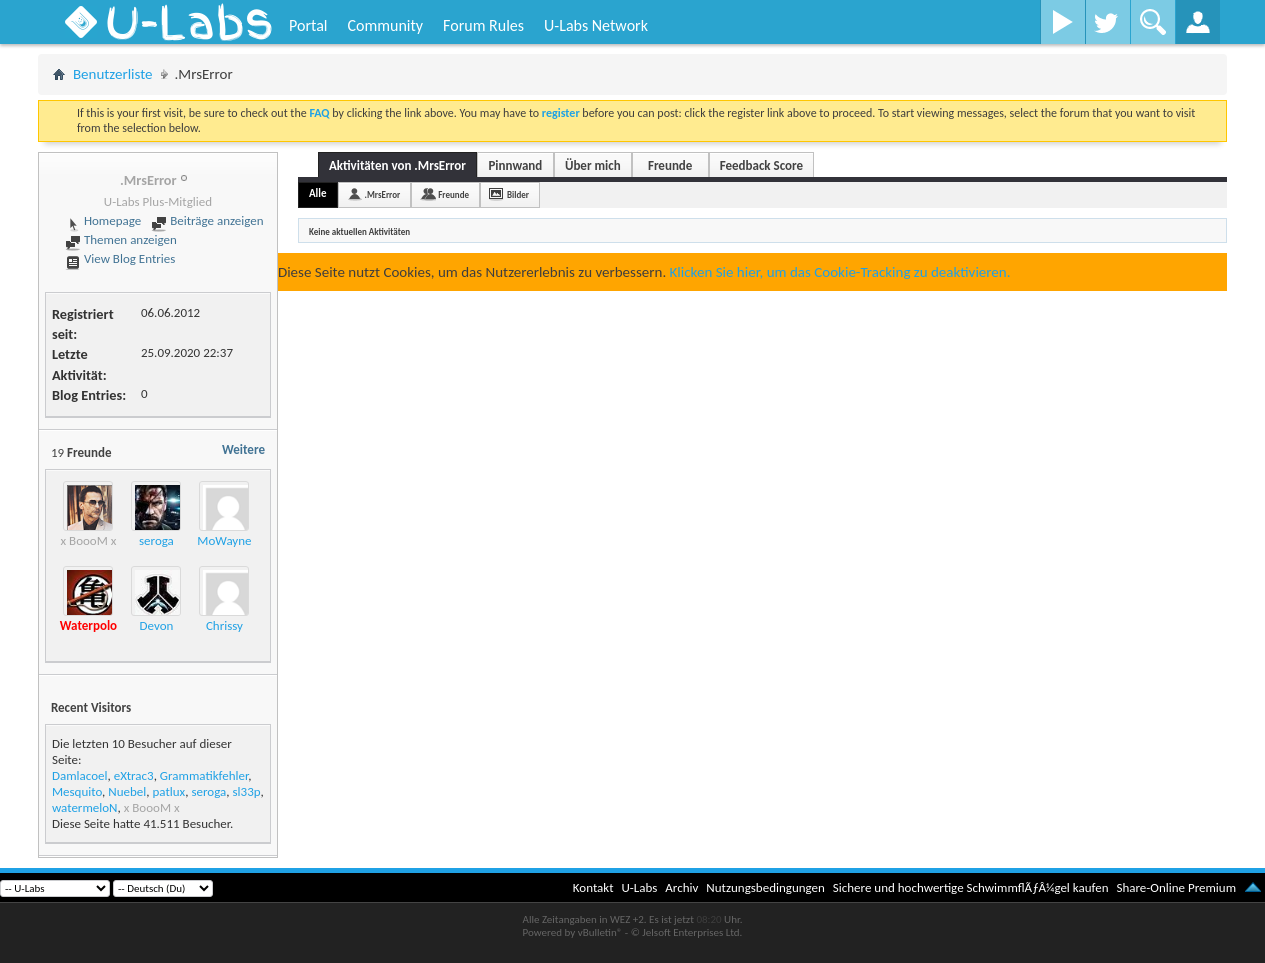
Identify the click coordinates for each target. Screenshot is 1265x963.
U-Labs (640, 887)
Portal (308, 25)
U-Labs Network (596, 25)
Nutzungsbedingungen (765, 887)
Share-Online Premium (1176, 887)
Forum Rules (483, 25)
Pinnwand (515, 165)
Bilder (518, 194)
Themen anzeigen (121, 239)
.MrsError (383, 194)
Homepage (103, 220)
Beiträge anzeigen (207, 220)
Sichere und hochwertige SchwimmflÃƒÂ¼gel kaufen (971, 887)
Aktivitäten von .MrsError (397, 165)
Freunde (670, 165)
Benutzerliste (113, 74)
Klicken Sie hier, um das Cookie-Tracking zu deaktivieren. (840, 272)
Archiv (681, 887)
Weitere (243, 449)
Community (385, 25)
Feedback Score (761, 165)
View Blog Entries (120, 258)
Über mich (593, 165)
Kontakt (593, 887)
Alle (318, 193)
